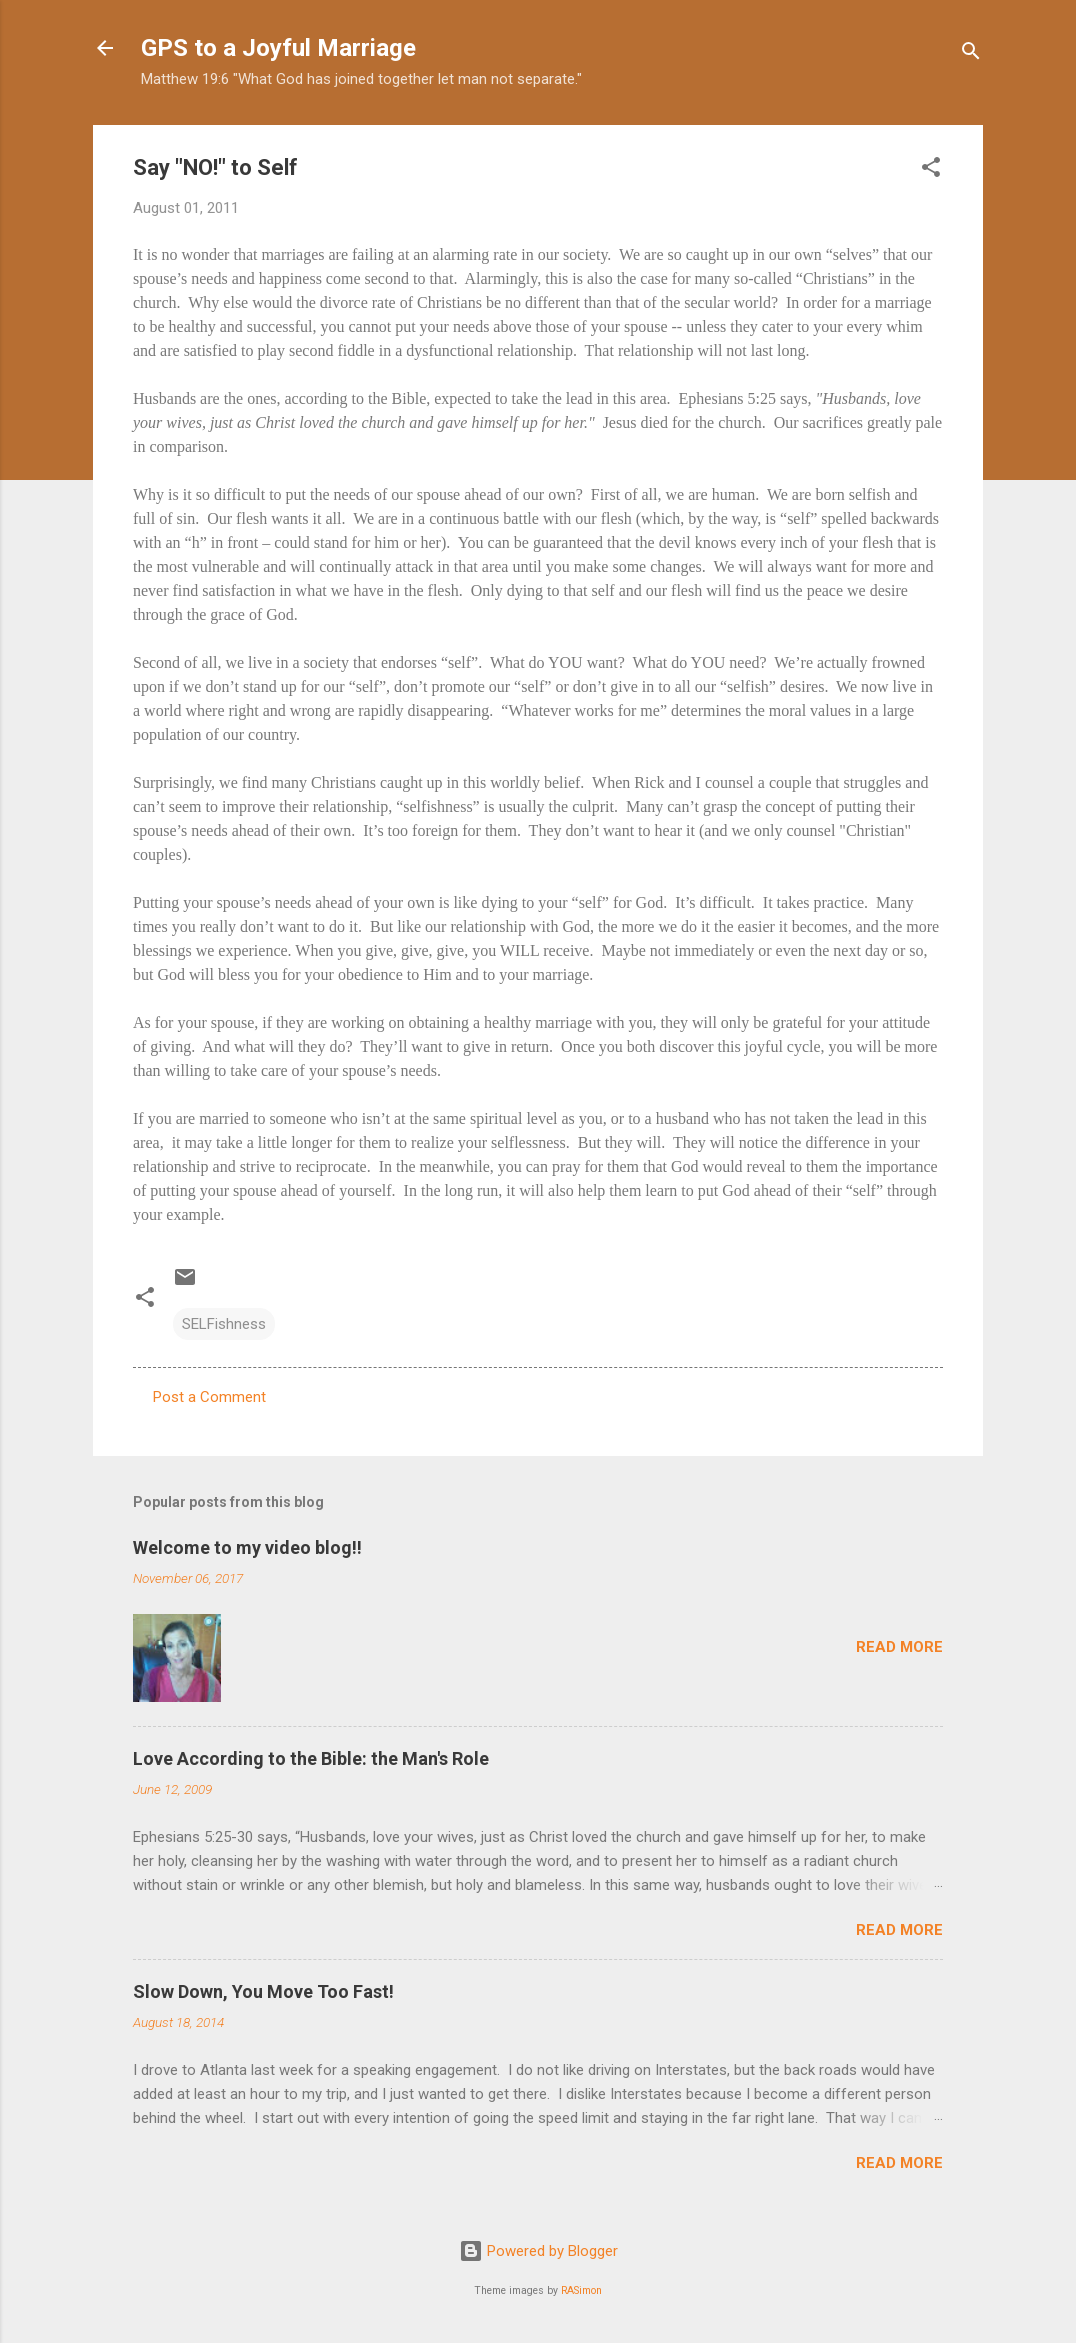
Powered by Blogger (538, 2251)
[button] (931, 170)
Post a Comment (209, 1397)
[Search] (971, 54)
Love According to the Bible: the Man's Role (311, 1758)
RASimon (581, 2290)
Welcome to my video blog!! (247, 1547)
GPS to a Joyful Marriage (278, 48)
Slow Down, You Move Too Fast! (263, 1991)
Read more (899, 1647)
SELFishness (224, 1324)
